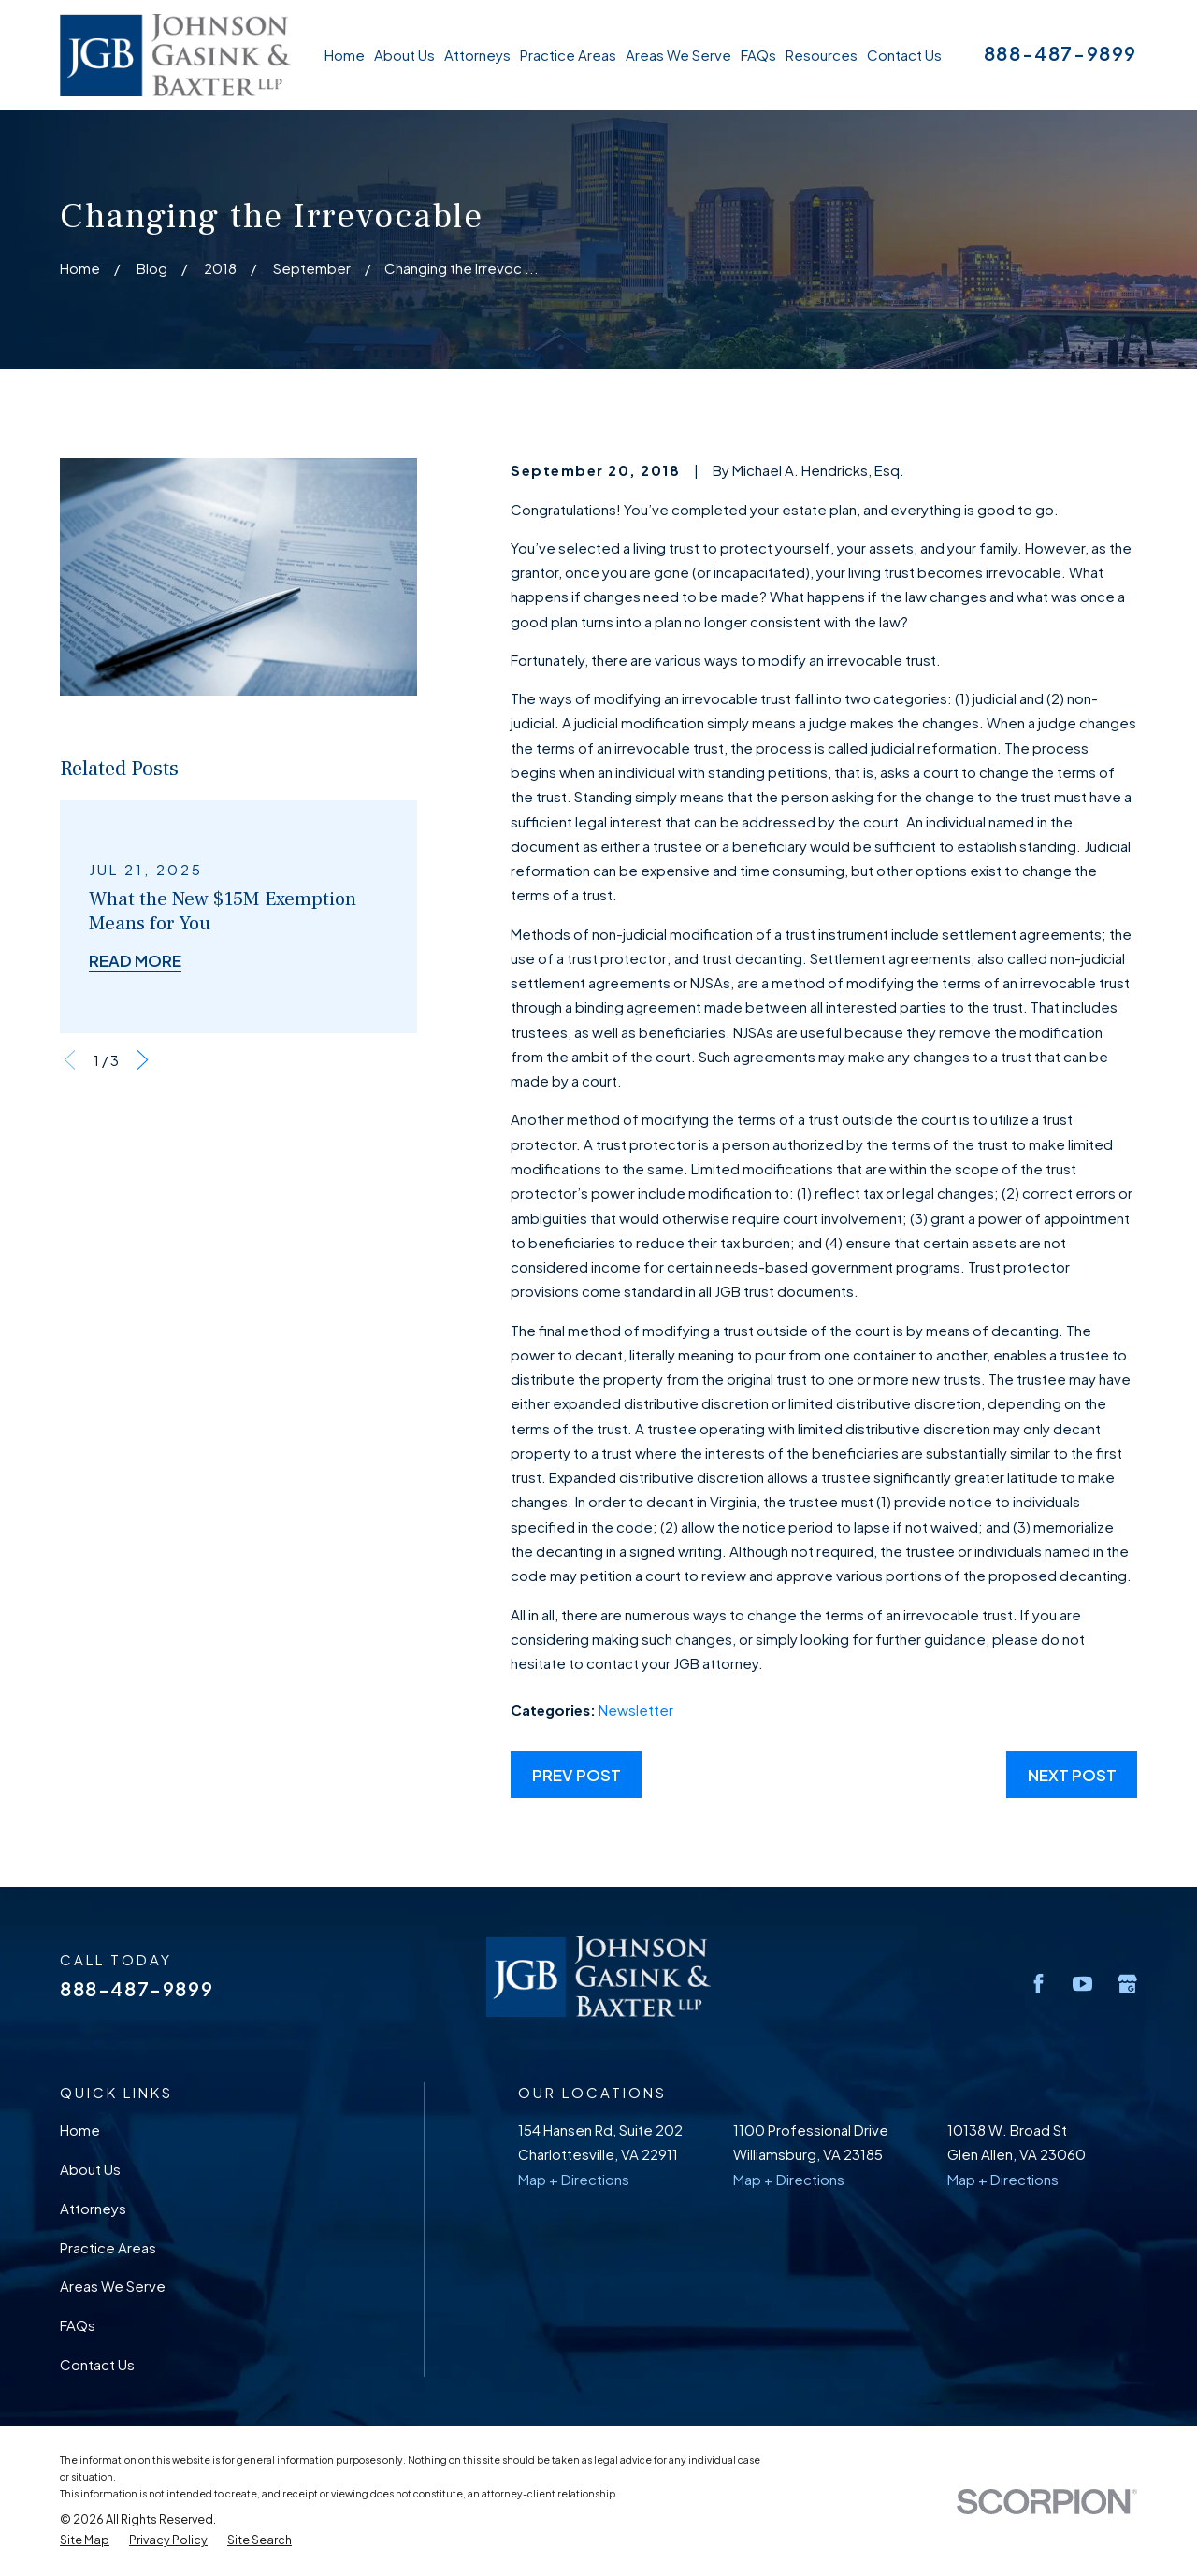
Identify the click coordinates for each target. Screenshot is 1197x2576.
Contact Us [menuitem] (904, 55)
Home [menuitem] (344, 55)
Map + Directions (573, 2179)
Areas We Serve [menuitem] (678, 55)
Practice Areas (108, 2247)
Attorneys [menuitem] (477, 55)
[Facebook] (1038, 1983)
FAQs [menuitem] (758, 55)
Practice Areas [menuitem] (568, 55)
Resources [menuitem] (822, 55)
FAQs (77, 2325)
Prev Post (576, 1774)
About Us (90, 2169)
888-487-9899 (1060, 53)
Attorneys (93, 2208)
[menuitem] (84, 2540)
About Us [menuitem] (404, 55)
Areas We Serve (113, 2286)
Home (80, 2129)
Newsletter (635, 1710)
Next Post (1072, 1774)
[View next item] (142, 1060)
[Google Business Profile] (1127, 1983)
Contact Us (97, 2364)
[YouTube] (1082, 1983)
